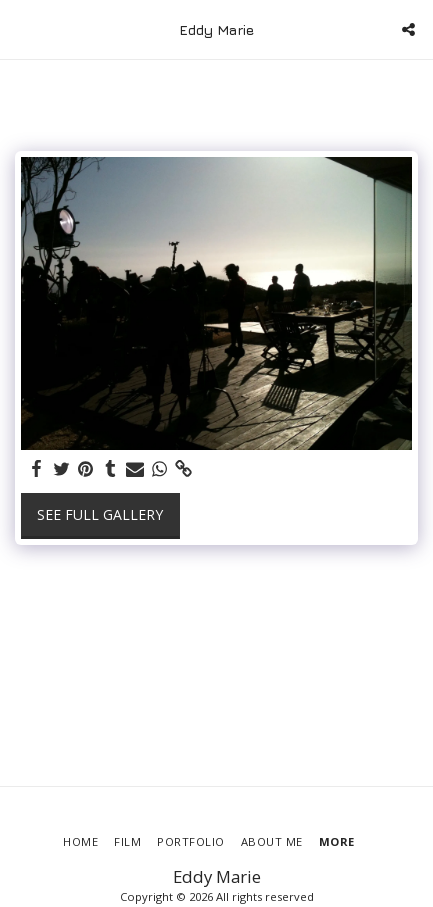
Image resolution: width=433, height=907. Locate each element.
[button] (22, 28)
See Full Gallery (100, 514)
